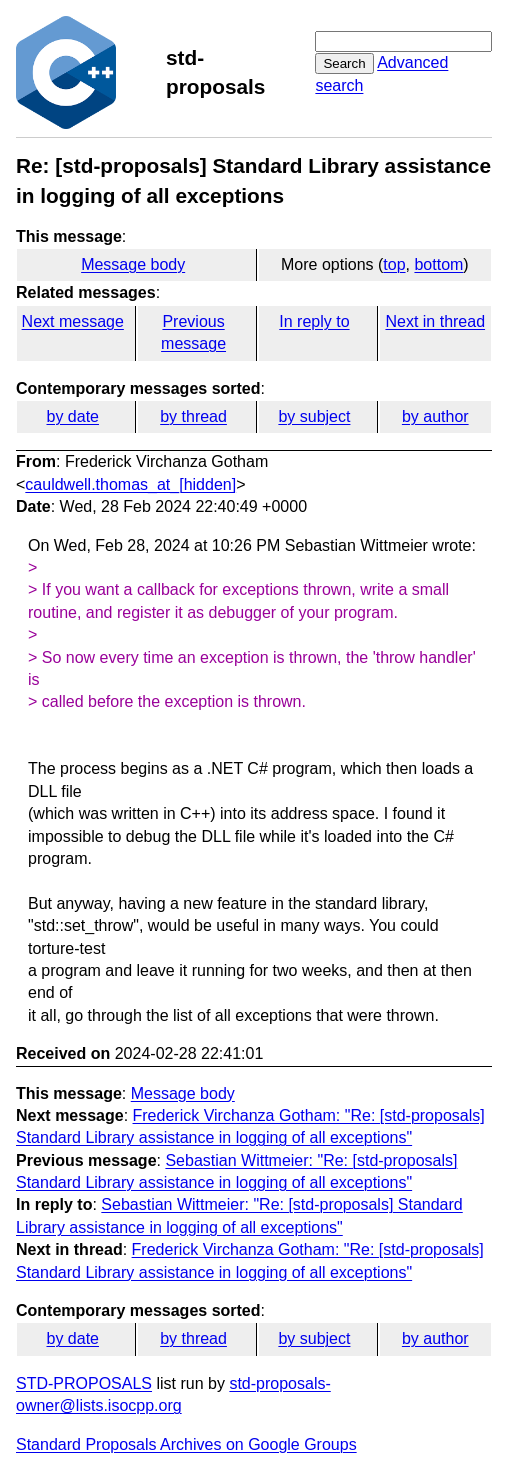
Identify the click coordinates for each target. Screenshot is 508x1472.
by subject (314, 416)
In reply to (314, 321)
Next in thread (435, 321)
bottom (438, 264)
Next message (73, 321)
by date (72, 416)
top (394, 264)
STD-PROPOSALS (84, 1383)
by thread (193, 416)
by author (435, 416)
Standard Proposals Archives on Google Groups (186, 1444)
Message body (133, 264)
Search (344, 63)
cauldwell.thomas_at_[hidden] (130, 484)
